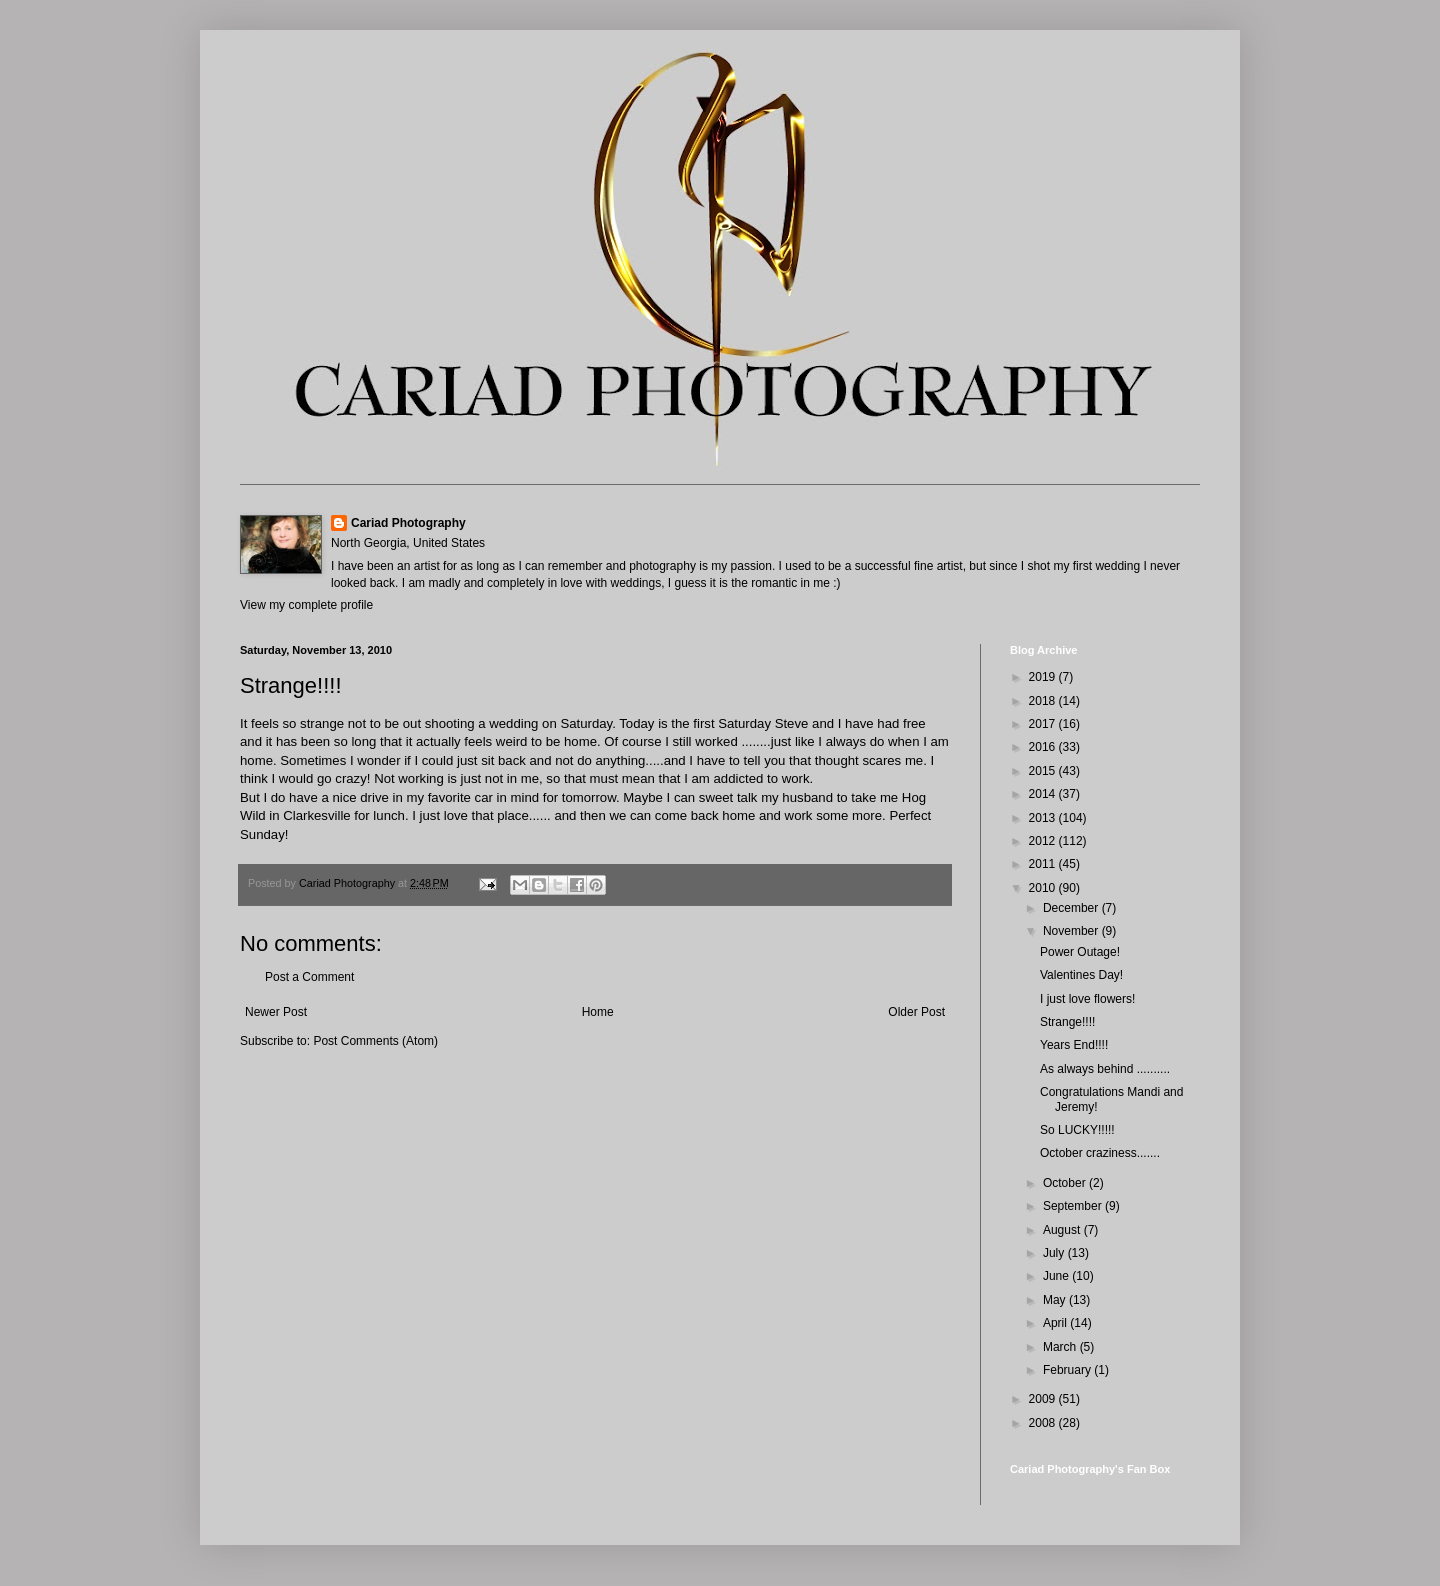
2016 (1044, 747)
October (1066, 1183)
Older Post (916, 1012)
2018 (1044, 701)
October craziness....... (1100, 1153)
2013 (1044, 818)
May (1056, 1300)
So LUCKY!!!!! (1077, 1130)
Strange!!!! (1067, 1022)
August (1063, 1230)
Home (598, 1012)
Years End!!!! (1074, 1045)
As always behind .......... (1105, 1069)
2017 (1044, 724)
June (1057, 1276)
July (1055, 1253)
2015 (1044, 771)
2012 (1044, 841)
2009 (1044, 1399)
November (1072, 931)
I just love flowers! (1087, 999)
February (1068, 1370)
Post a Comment (309, 977)
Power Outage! (1080, 952)
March (1061, 1347)
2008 (1044, 1423)
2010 (1044, 888)
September (1074, 1206)
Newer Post (276, 1012)
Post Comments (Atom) (375, 1041)
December (1072, 908)
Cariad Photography (408, 523)
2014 (1044, 794)
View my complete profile (306, 605)
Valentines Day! (1081, 975)
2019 (1044, 677)
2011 (1044, 864)
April (1056, 1323)
